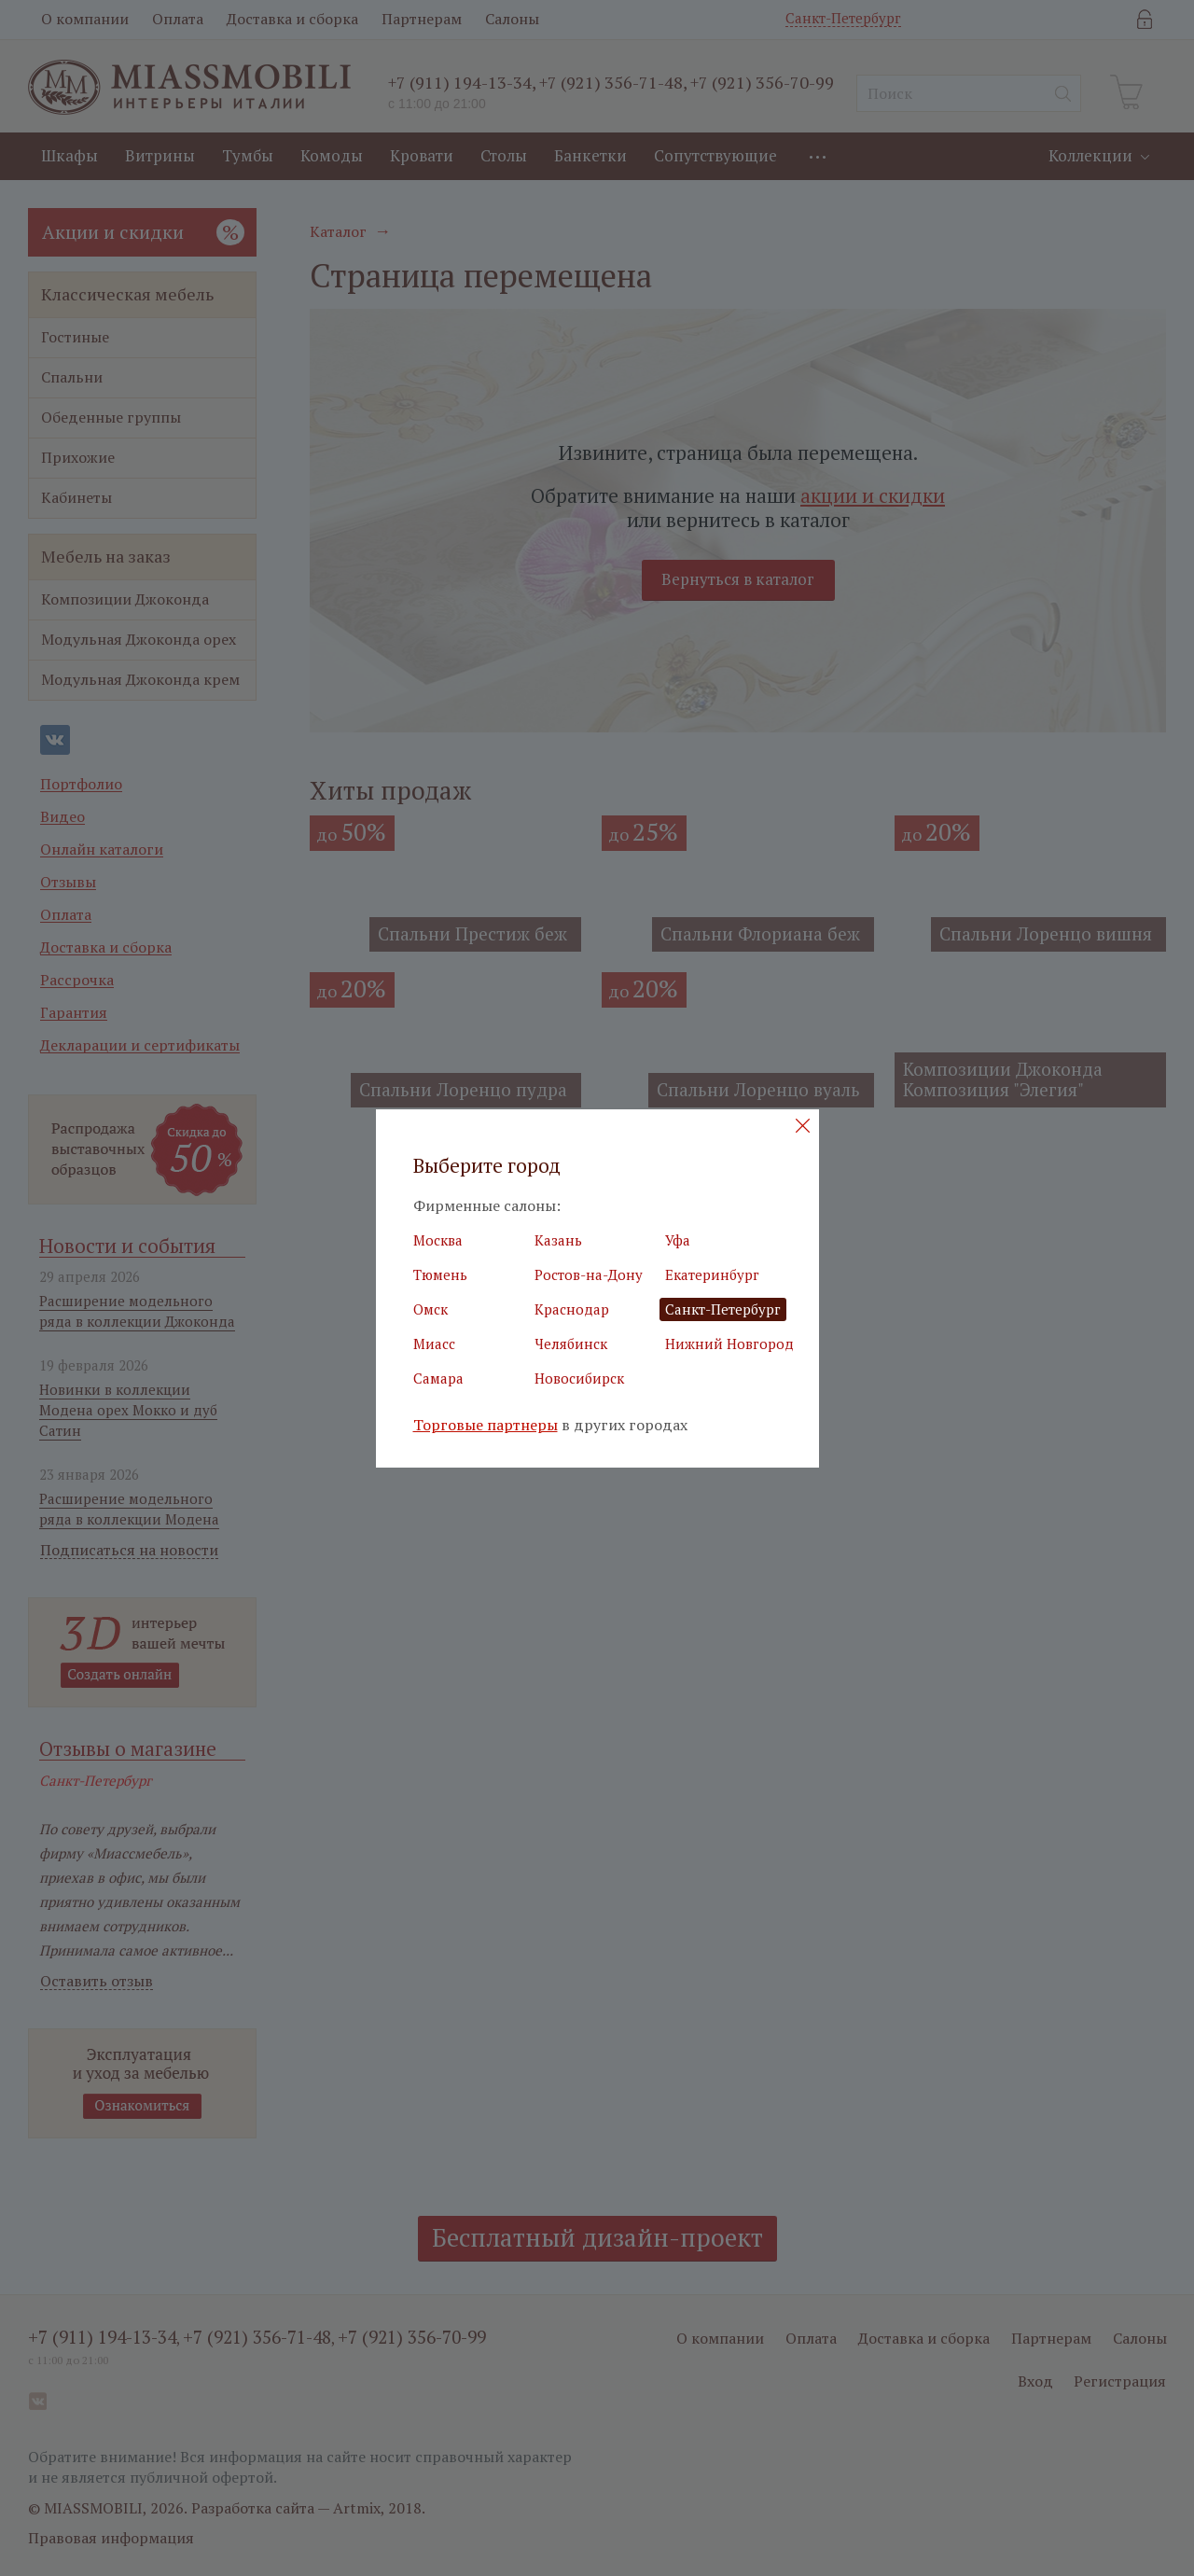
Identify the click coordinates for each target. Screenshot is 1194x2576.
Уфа (677, 1240)
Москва (438, 1240)
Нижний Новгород (729, 1343)
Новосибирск (579, 1378)
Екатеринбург (712, 1274)
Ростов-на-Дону (589, 1274)
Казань (558, 1240)
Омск (430, 1309)
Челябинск (571, 1343)
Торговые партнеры (485, 1425)
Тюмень (440, 1274)
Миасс (434, 1343)
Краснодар (572, 1309)
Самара (438, 1378)
